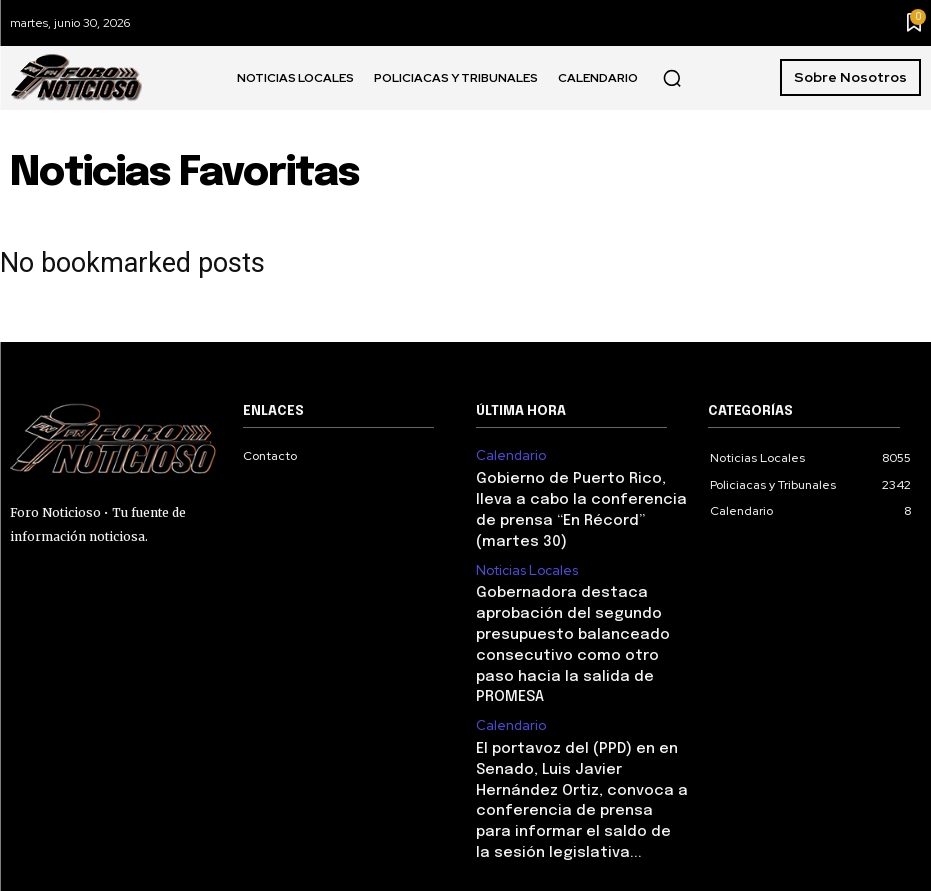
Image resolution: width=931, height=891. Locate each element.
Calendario (507, 455)
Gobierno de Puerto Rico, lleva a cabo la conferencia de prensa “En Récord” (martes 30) (579, 494)
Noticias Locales (523, 539)
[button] (672, 78)
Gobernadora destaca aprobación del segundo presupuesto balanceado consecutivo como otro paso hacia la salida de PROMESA (572, 597)
